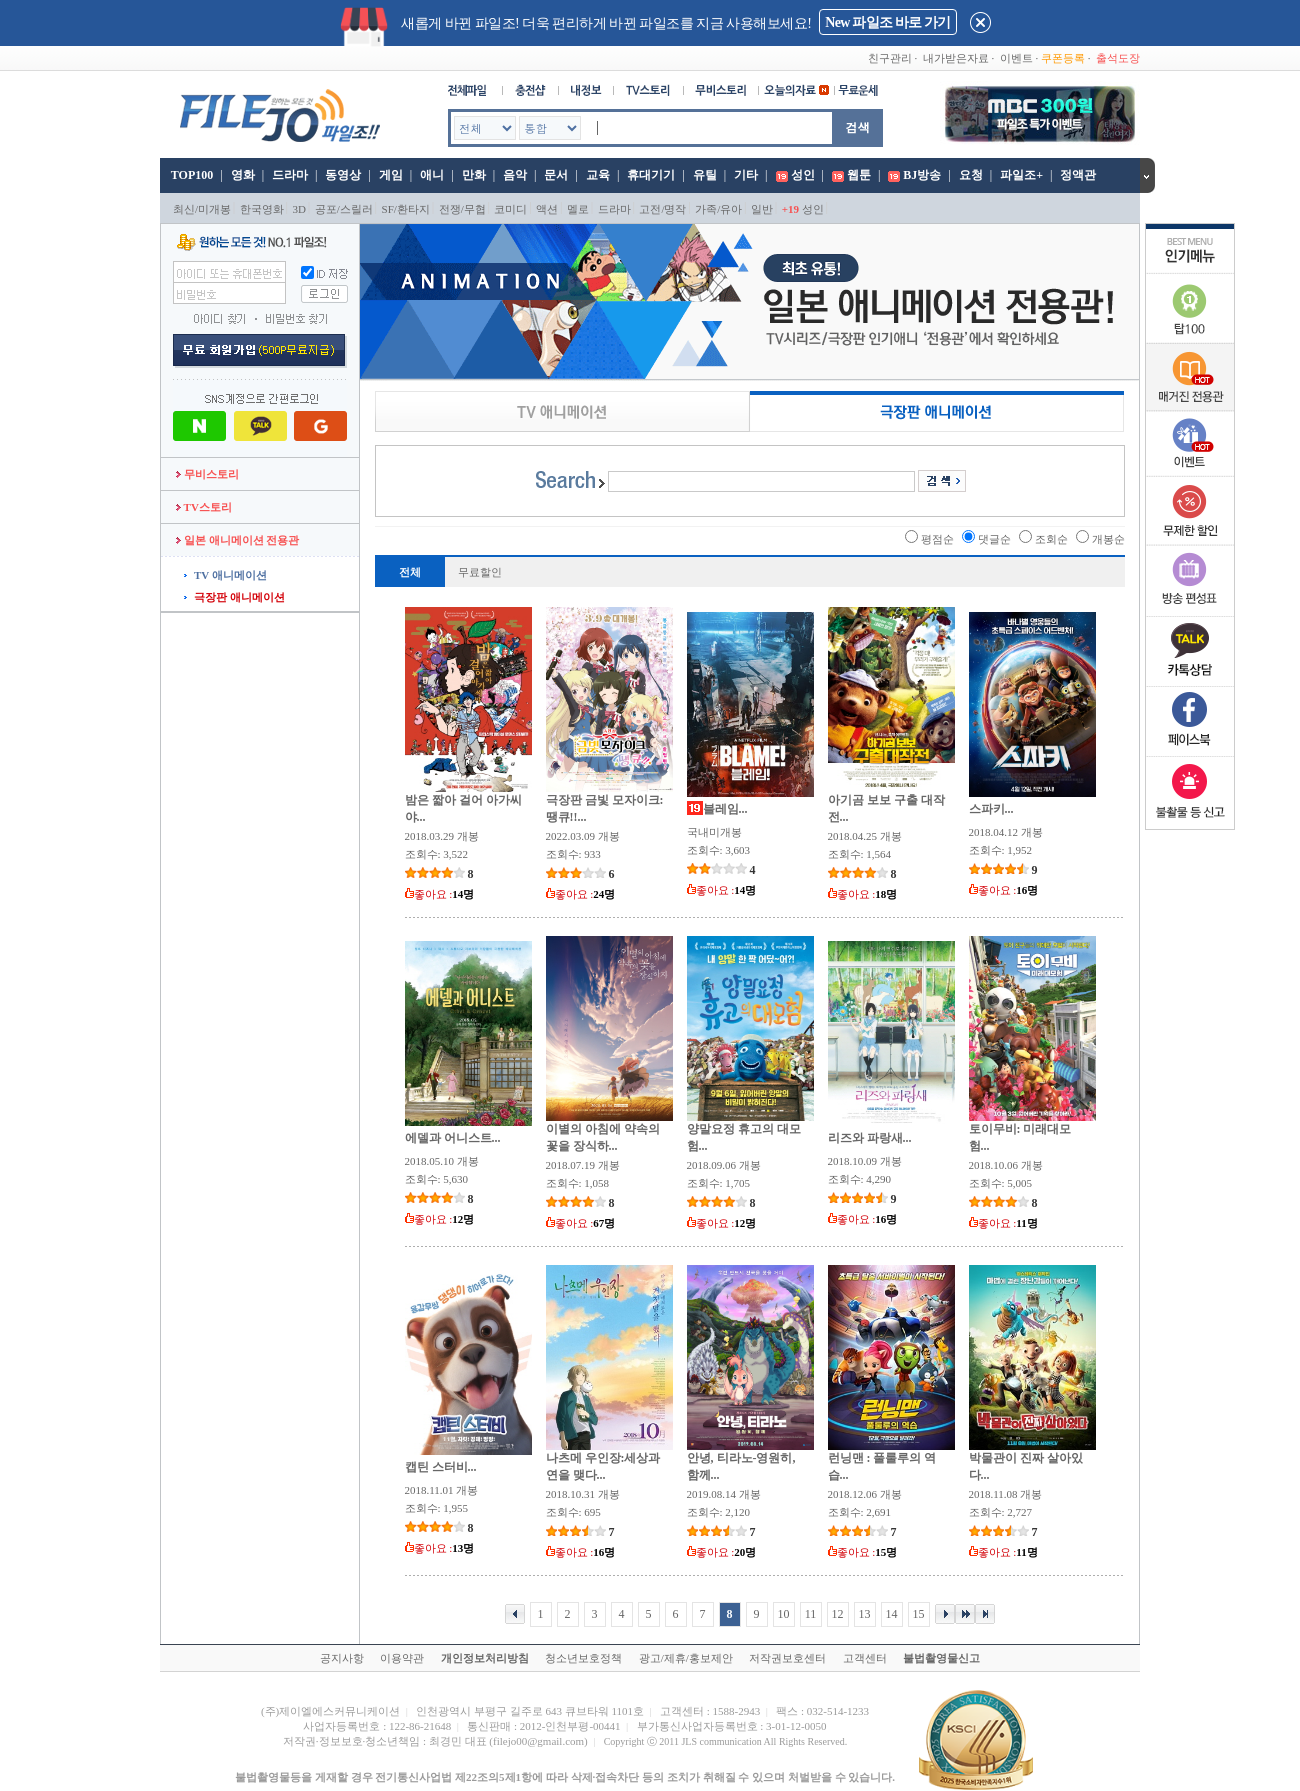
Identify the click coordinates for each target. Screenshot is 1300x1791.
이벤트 (1016, 58)
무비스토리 (207, 474)
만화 (474, 175)
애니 (432, 175)
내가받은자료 (956, 58)
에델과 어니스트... (453, 1138)
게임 (391, 175)
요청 (971, 175)
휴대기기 (651, 175)
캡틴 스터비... (441, 1467)
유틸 (705, 175)
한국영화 (262, 209)
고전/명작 (662, 209)
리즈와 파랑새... (870, 1138)
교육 (598, 175)
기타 (746, 175)
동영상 (343, 175)
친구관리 (890, 58)
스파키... (991, 809)
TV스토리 (204, 507)
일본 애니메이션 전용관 (237, 540)
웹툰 (859, 175)
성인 (803, 175)
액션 (547, 209)
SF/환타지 (406, 209)
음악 (515, 175)
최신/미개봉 (202, 209)
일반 (762, 209)
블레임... (725, 809)
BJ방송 (922, 175)
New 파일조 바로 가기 (887, 22)
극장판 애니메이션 (239, 597)
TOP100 (190, 175)
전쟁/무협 (462, 209)
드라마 (290, 175)
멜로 (578, 209)
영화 (243, 175)
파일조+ (1021, 175)
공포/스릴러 (344, 209)
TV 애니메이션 (230, 575)
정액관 (1078, 175)
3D (299, 209)
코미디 (510, 209)
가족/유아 (718, 209)
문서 (556, 175)
